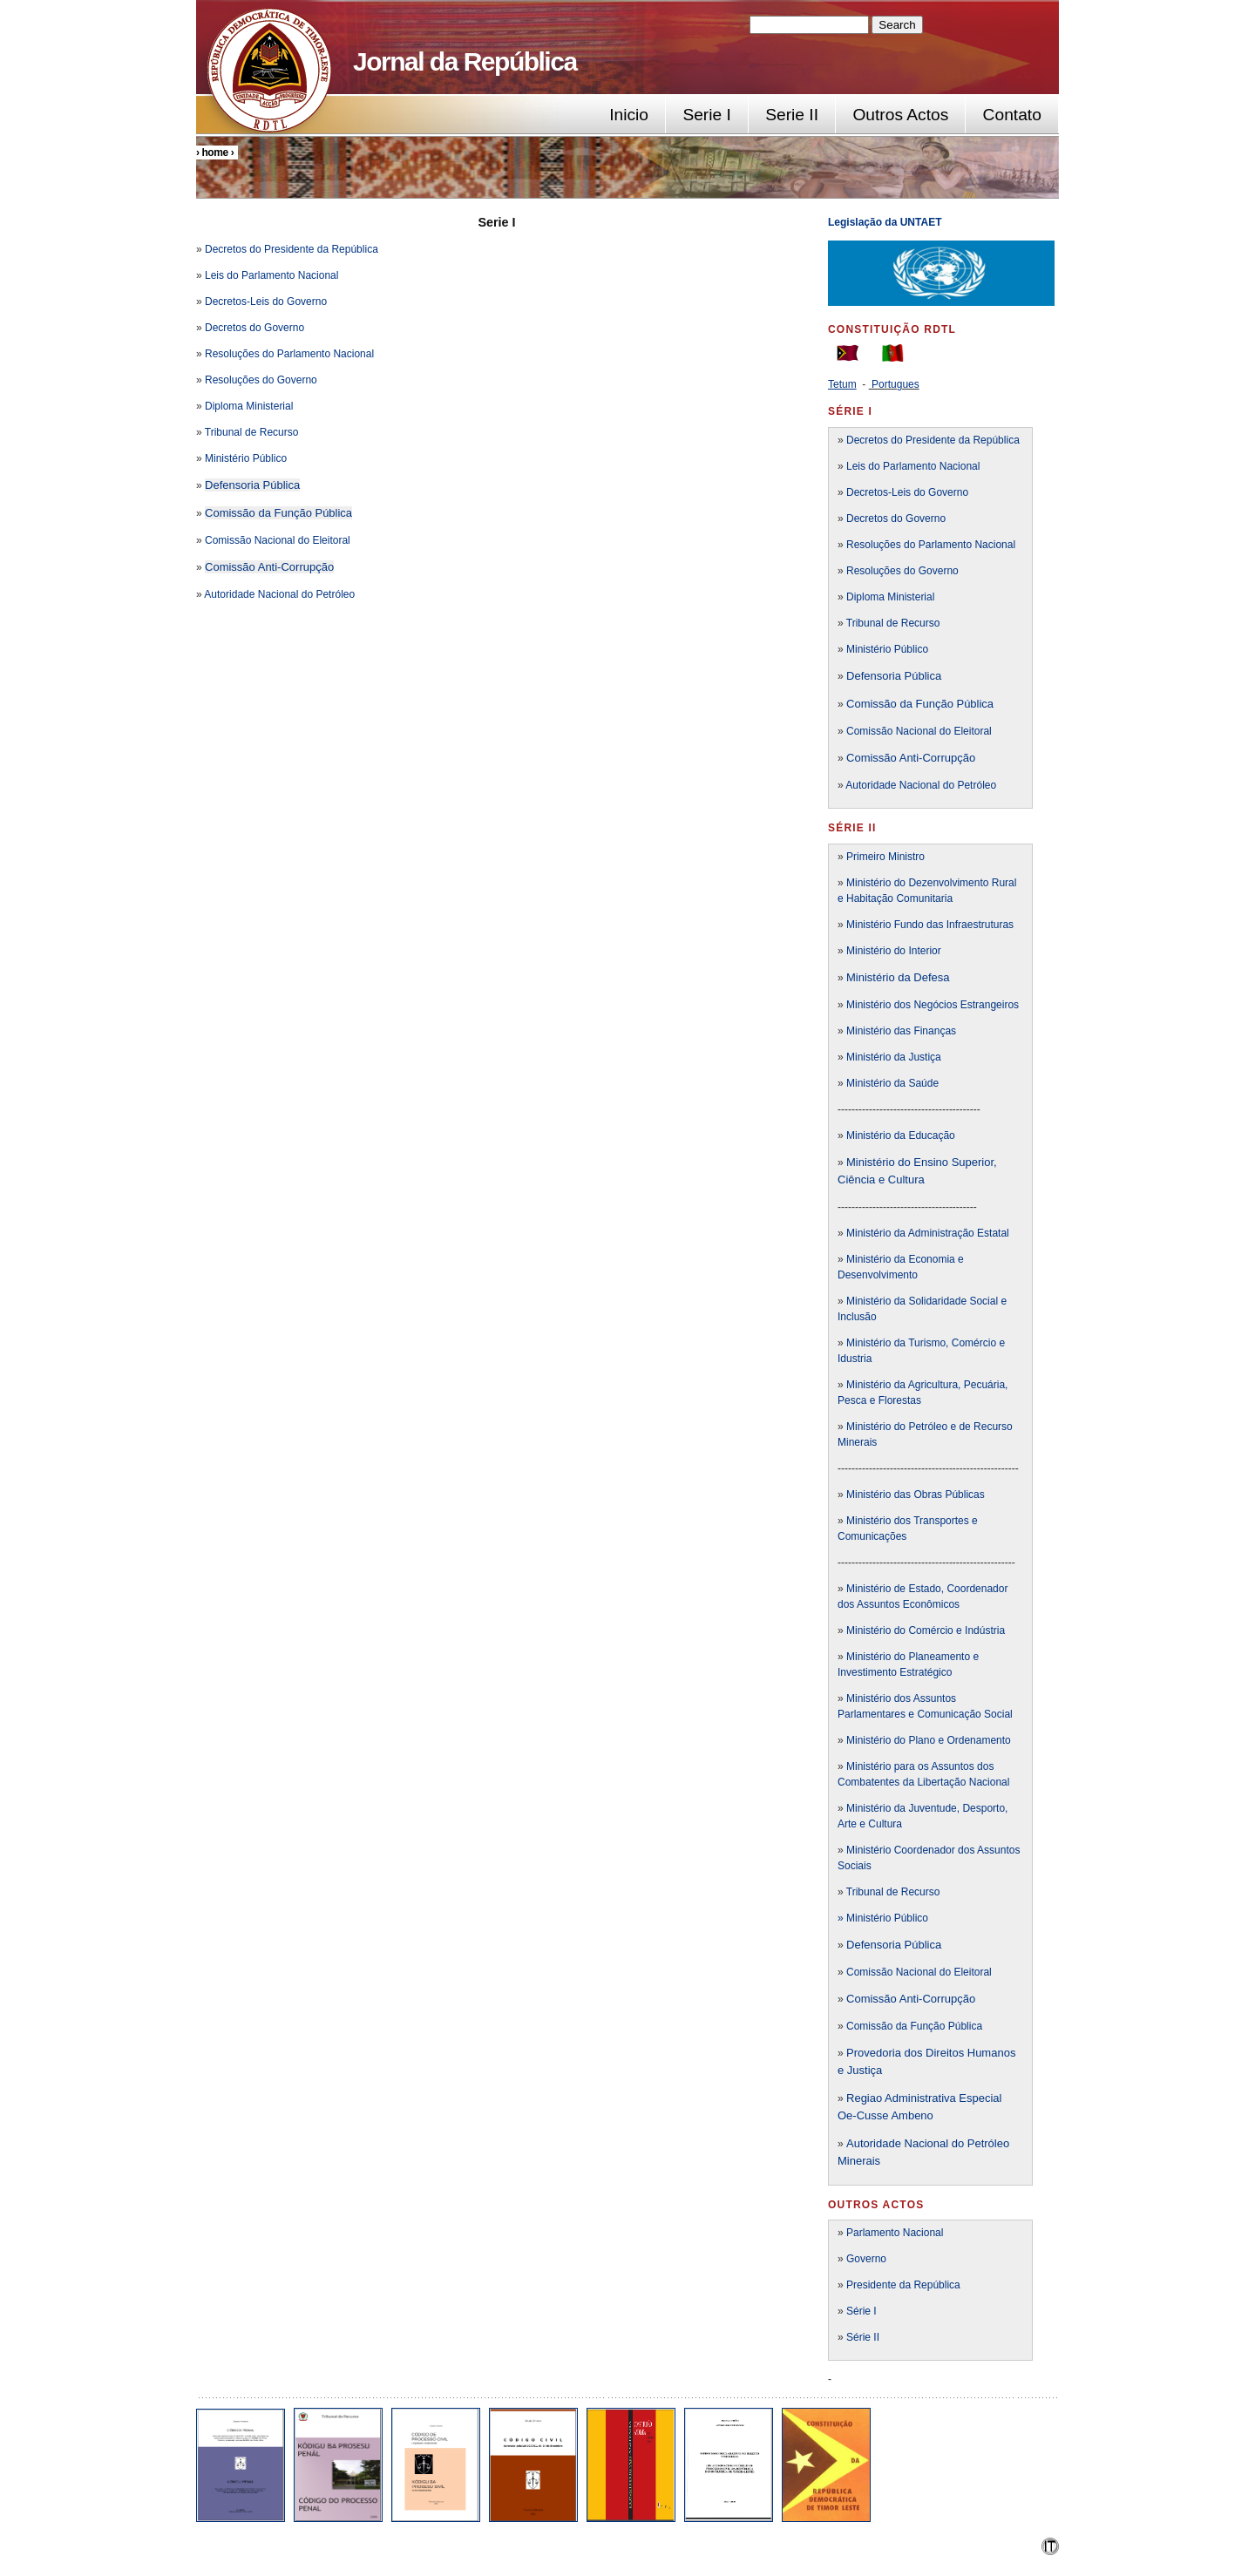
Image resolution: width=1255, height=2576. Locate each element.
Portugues (895, 384)
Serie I (706, 114)
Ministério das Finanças (901, 1031)
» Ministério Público (883, 1918)
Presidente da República (903, 2285)
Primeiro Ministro (885, 857)
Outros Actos (900, 114)
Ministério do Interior (893, 951)
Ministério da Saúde (892, 1083)
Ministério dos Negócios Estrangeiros (932, 1005)
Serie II (791, 114)
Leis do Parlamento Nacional (270, 275)
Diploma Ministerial (249, 406)
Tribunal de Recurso (252, 432)
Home (214, 152)
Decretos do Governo (253, 328)
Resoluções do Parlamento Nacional (289, 354)
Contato (1012, 114)
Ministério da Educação (900, 1135)
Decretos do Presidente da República (291, 249)
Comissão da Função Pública (278, 512)
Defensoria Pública (252, 484)
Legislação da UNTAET (886, 222)
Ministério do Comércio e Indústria (925, 1630)
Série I (861, 2311)
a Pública (918, 1944)
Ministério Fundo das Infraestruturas (930, 925)
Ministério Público (246, 458)
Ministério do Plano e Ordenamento (928, 1740)
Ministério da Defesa (898, 977)
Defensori (870, 1944)
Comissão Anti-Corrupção (269, 566)
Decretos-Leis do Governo (266, 301)
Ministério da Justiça (893, 1057)
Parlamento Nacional (894, 2233)
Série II (862, 2337)
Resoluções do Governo (261, 380)
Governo (866, 2259)
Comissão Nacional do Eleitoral (277, 540)
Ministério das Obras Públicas (915, 1494)
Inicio (628, 114)
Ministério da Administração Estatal (927, 1233)
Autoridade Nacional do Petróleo (279, 594)
